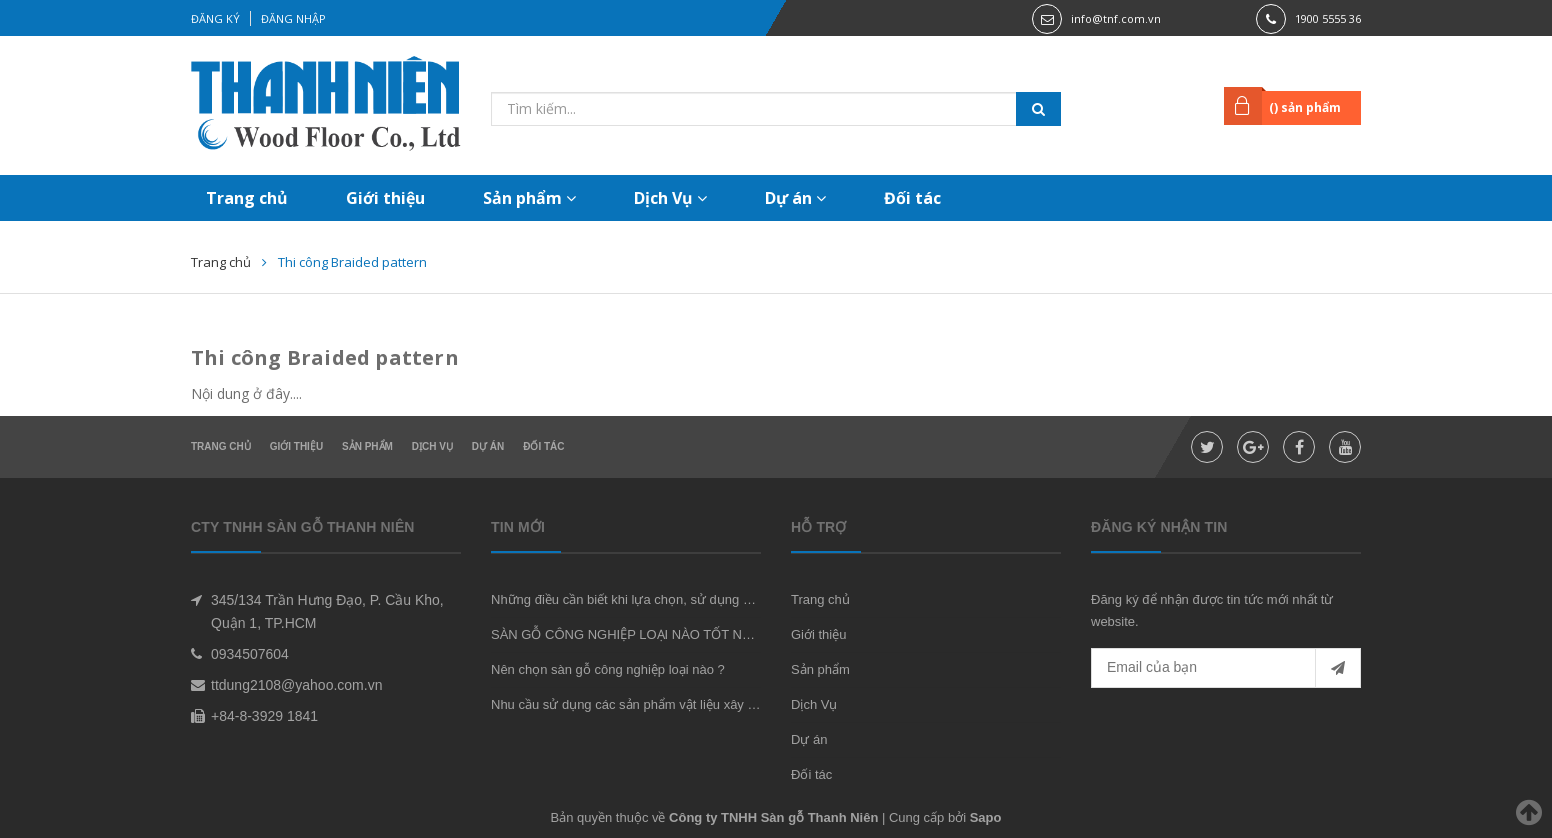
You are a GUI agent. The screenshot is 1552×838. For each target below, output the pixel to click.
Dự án (795, 198)
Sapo (986, 817)
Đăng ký (215, 18)
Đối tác (912, 198)
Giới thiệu (385, 198)
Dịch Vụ (670, 198)
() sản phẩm (1305, 107)
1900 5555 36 (1328, 18)
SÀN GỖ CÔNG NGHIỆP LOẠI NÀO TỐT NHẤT (629, 634)
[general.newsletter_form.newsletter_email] (1226, 668)
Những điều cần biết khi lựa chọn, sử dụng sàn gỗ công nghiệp (674, 599)
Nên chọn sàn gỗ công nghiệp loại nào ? (608, 669)
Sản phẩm (529, 198)
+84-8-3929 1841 (264, 716)
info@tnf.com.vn (1116, 18)
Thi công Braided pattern (325, 357)
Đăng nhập (293, 18)
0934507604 (250, 654)
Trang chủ (247, 198)
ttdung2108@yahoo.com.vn (296, 685)
